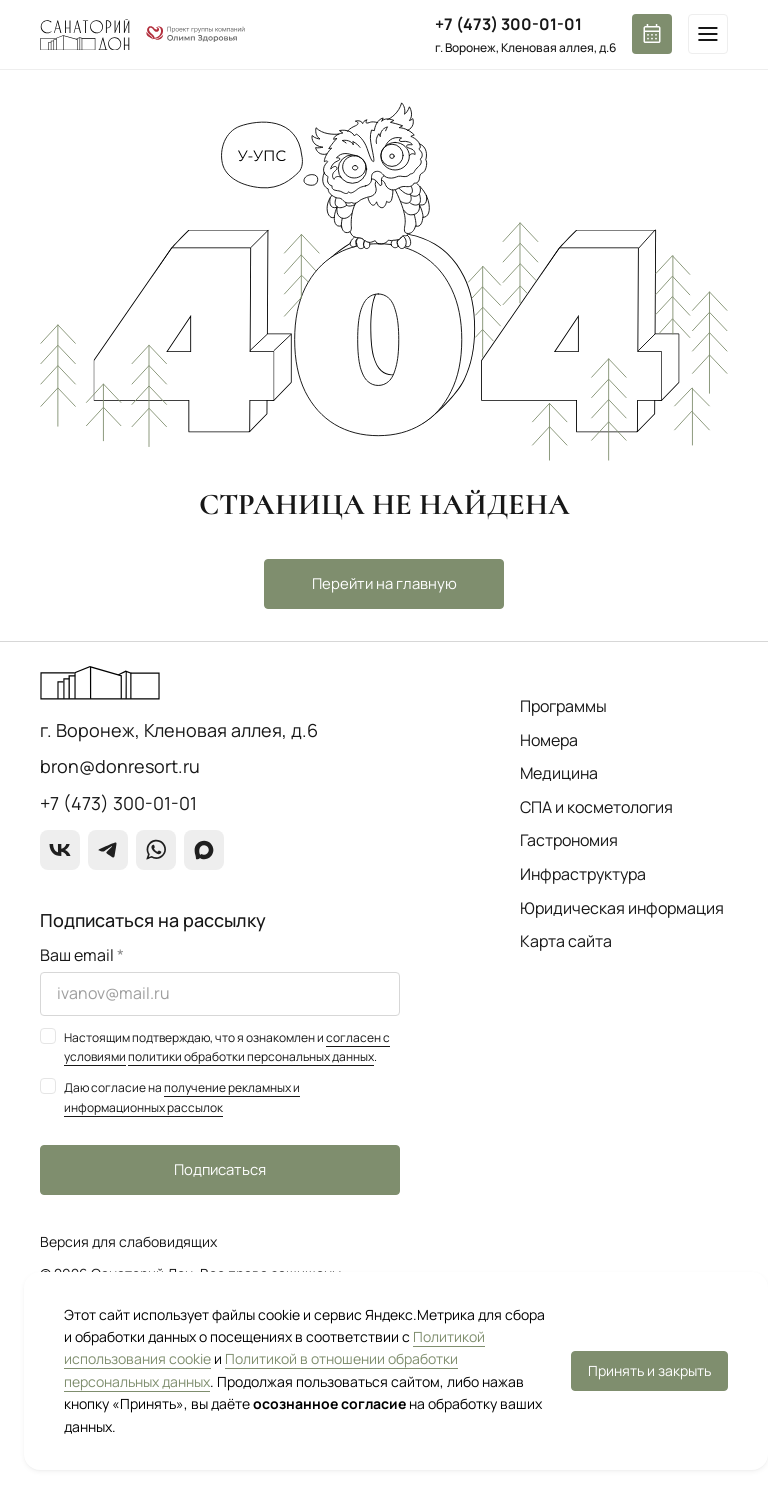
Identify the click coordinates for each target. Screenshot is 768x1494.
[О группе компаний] (196, 34)
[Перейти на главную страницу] (85, 35)
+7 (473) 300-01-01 (508, 24)
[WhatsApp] (156, 850)
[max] (204, 850)
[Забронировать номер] (652, 34)
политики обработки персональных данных (251, 1056)
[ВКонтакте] (60, 850)
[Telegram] (108, 850)
